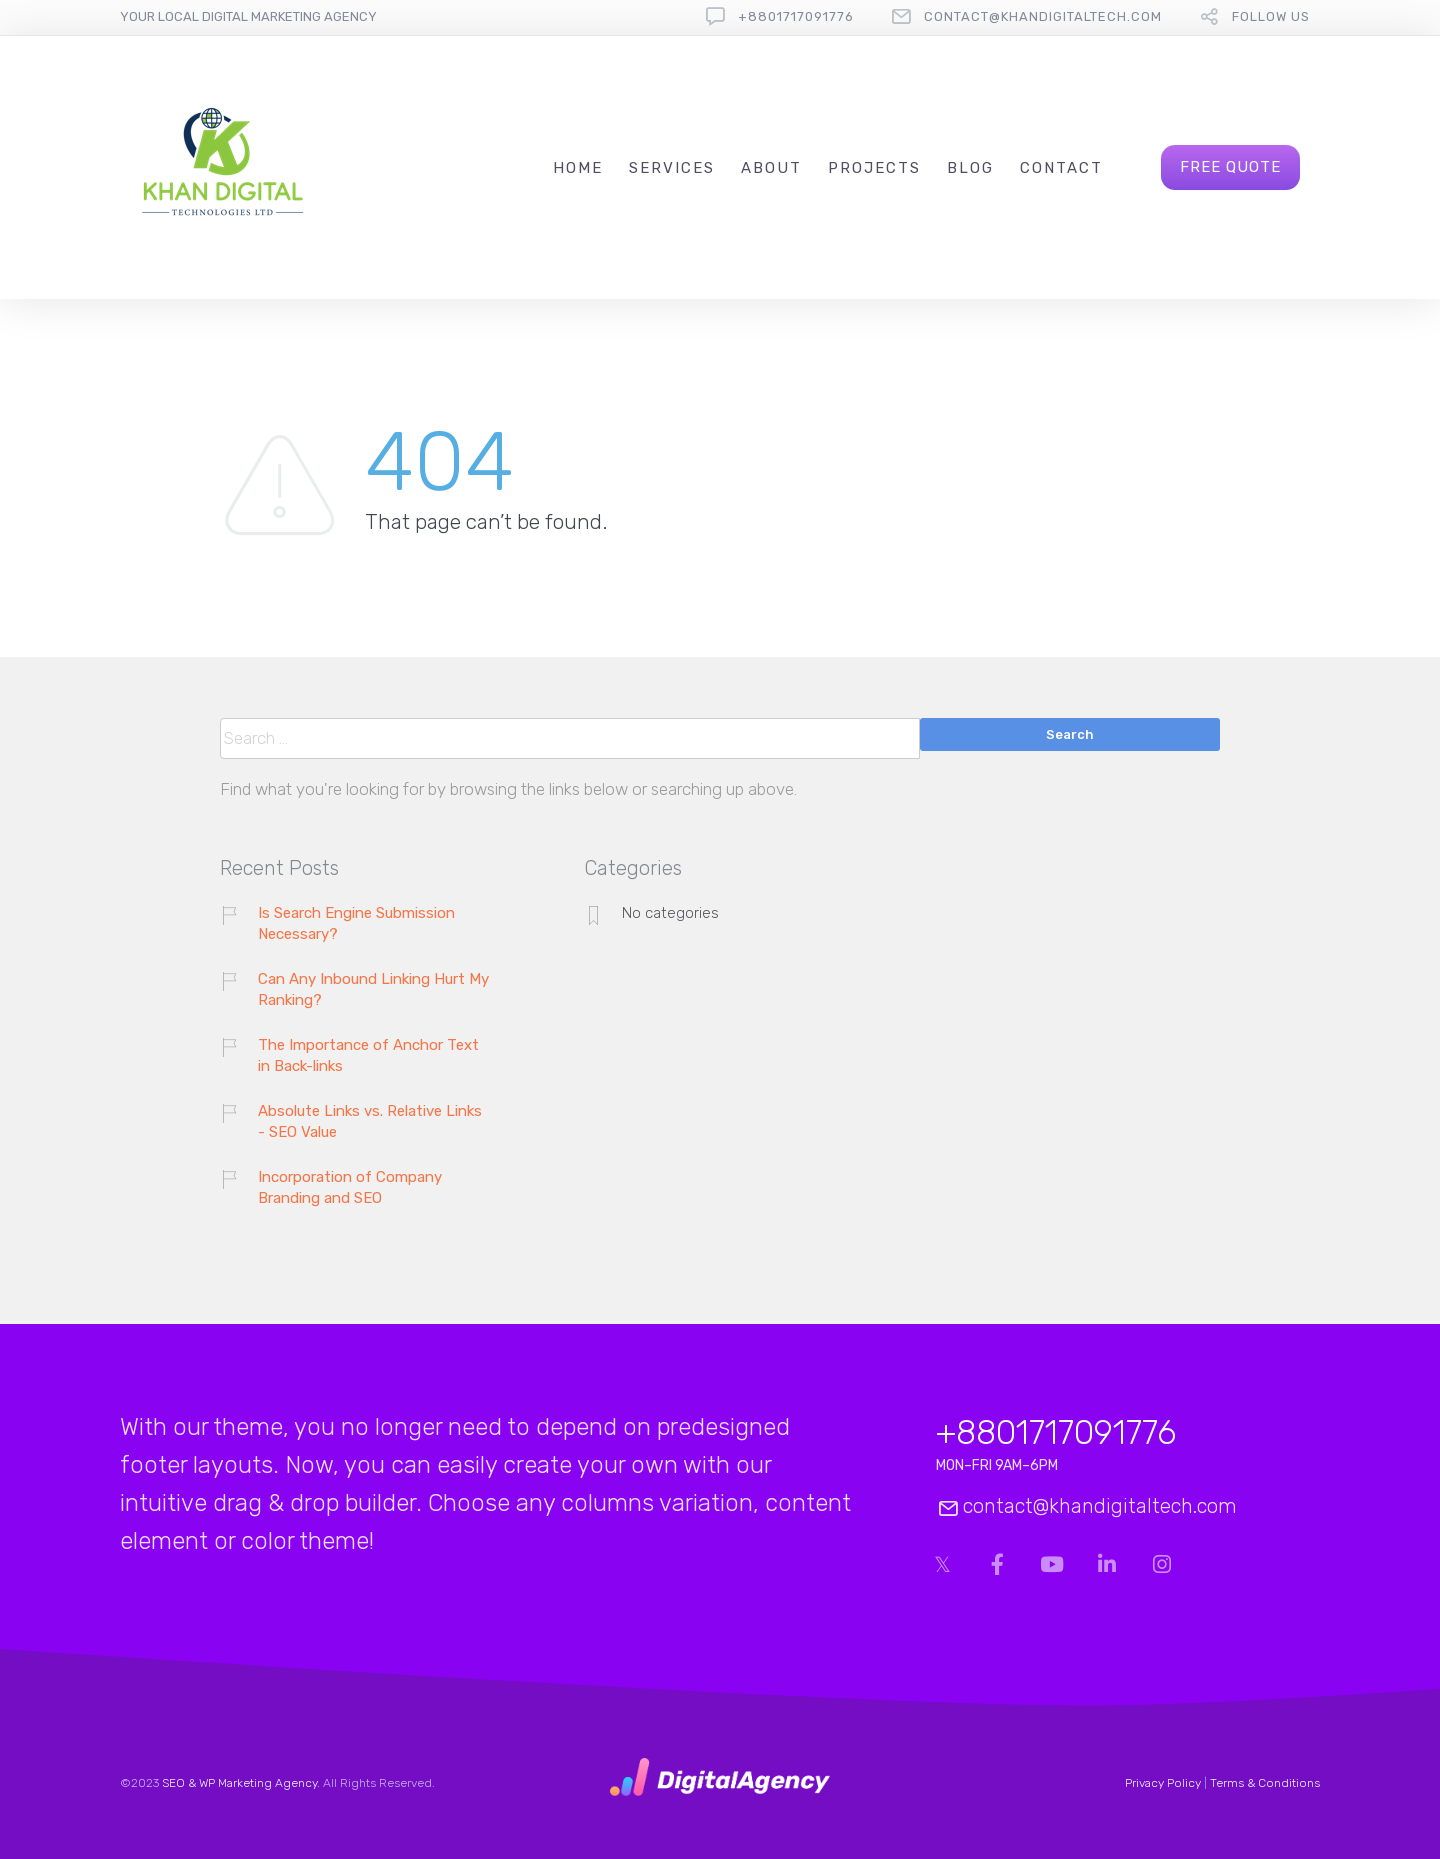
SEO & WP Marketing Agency (239, 1783)
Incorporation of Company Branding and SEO (350, 1187)
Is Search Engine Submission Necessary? (356, 923)
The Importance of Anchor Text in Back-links (368, 1055)
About (771, 168)
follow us (1271, 16)
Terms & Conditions (1265, 1783)
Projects (874, 168)
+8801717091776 (796, 16)
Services (672, 168)
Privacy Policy (1163, 1783)
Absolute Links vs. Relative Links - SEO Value (370, 1121)
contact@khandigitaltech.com (1043, 16)
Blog (970, 168)
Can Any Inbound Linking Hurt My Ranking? (373, 989)
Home (578, 168)
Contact (1061, 168)
